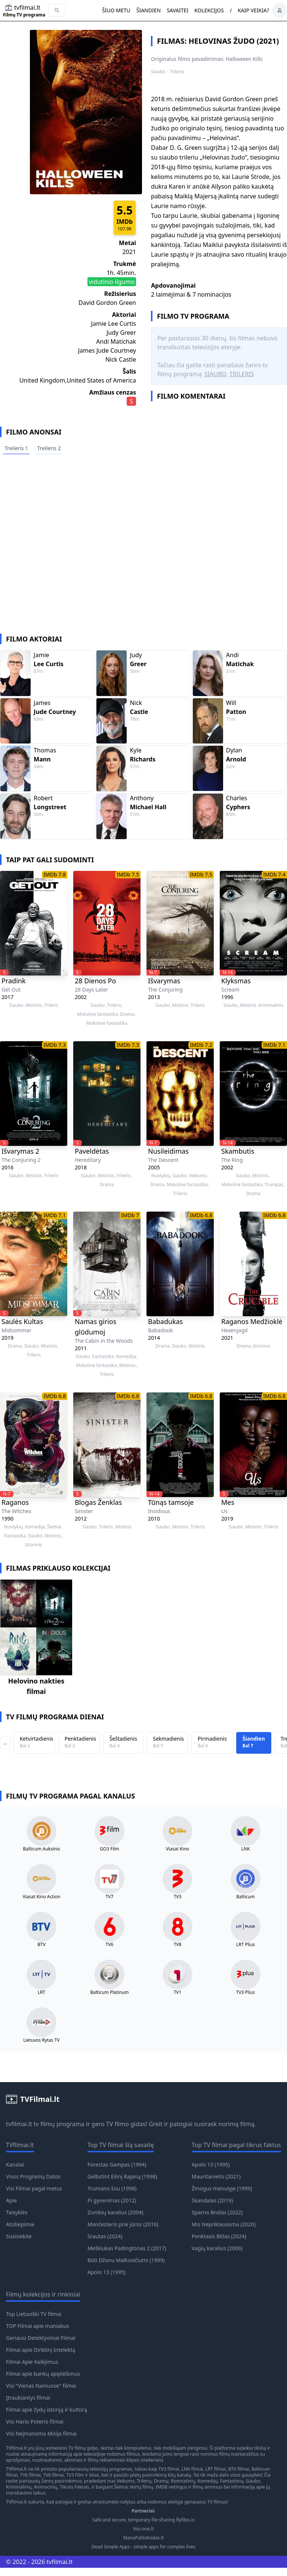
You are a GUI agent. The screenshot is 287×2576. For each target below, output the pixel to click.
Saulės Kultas (22, 1321)
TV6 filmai (30, 2475)
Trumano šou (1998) (111, 2188)
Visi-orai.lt (143, 2529)
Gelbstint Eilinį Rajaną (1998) (122, 2176)
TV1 (178, 1992)
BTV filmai (238, 2469)
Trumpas (274, 1185)
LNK (245, 1849)
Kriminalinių (18, 2487)
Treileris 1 (16, 448)
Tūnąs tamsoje (171, 1502)
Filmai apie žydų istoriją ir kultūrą (46, 2409)
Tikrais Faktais (74, 2487)
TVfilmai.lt (16, 2448)
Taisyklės (17, 2212)
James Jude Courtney (107, 350)
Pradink (13, 980)
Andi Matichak (116, 341)
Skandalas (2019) (212, 2200)
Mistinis (34, 1005)
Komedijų (208, 2481)
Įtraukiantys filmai (28, 2397)
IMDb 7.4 (274, 874)
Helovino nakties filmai (36, 1686)
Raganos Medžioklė (252, 1321)
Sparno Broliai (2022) (217, 2212)
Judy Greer (121, 332)
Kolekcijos (209, 10)
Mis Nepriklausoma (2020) (224, 2224)
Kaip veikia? (253, 10)
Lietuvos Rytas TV (41, 2040)
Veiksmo (198, 1176)
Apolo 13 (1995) (106, 2272)
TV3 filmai (168, 2469)
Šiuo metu (116, 10)
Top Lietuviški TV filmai (34, 2313)
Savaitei (177, 10)
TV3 (178, 1897)
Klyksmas (236, 980)
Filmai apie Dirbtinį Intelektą (40, 2349)
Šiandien (148, 10)
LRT (41, 1992)
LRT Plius (245, 1945)
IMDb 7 (130, 1215)
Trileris (177, 72)
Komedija (126, 1357)
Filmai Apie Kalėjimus (32, 2361)
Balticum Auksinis (41, 1849)
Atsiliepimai (20, 2224)
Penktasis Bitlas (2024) (219, 2236)
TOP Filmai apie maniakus (37, 2325)
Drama (127, 1014)
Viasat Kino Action (42, 1897)
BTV (41, 1945)
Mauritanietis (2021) (216, 2176)
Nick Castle (120, 359)
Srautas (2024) (104, 2236)
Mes (227, 1502)
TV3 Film (75, 2475)
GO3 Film (109, 1849)
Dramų (161, 2481)
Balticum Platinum (109, 1992)
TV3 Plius (245, 1992)
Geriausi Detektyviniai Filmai (40, 2337)
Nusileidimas (168, 1151)
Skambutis (237, 1151)
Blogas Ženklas (98, 1502)
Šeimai (54, 1527)
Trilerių (144, 2481)
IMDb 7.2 (201, 1044)
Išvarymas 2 (20, 1151)
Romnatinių (183, 2481)
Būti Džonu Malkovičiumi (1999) (126, 2260)
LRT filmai (215, 2469)
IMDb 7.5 (128, 874)
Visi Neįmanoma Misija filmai (41, 2433)
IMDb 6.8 (201, 1215)
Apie (11, 2200)
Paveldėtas (92, 1151)
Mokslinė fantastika (97, 1014)
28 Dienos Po (95, 980)
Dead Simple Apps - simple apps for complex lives (143, 2547)
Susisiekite (19, 2236)
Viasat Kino (177, 1849)
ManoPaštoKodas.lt (143, 2538)
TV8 (178, 1945)
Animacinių (45, 2487)
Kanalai (15, 2164)
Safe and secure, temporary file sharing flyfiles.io (143, 2520)
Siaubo (158, 72)
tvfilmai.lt (19, 2124)
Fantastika (103, 1357)
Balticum (245, 1897)
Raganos (15, 1502)
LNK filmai (192, 2469)
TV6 (110, 1945)
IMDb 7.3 (54, 1044)
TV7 (110, 1897)
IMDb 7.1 (274, 1044)
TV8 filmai (53, 2475)
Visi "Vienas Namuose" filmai (41, 2385)
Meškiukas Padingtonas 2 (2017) (126, 2248)
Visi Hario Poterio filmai (35, 2421)
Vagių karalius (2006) (217, 2248)
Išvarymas (164, 980)
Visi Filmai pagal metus (34, 2188)
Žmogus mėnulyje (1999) (222, 2188)
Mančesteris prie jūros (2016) (122, 2224)
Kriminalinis (271, 1005)
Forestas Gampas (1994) (116, 2164)
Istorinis (261, 1346)
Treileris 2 (49, 448)
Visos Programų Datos (33, 2176)
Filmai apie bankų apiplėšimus (43, 2373)
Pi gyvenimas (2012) (111, 2200)
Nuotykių (160, 1176)
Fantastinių (232, 2481)
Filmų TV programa (24, 15)
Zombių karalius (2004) (115, 2212)
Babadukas (165, 1321)
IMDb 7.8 (54, 874)
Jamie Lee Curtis (113, 323)
